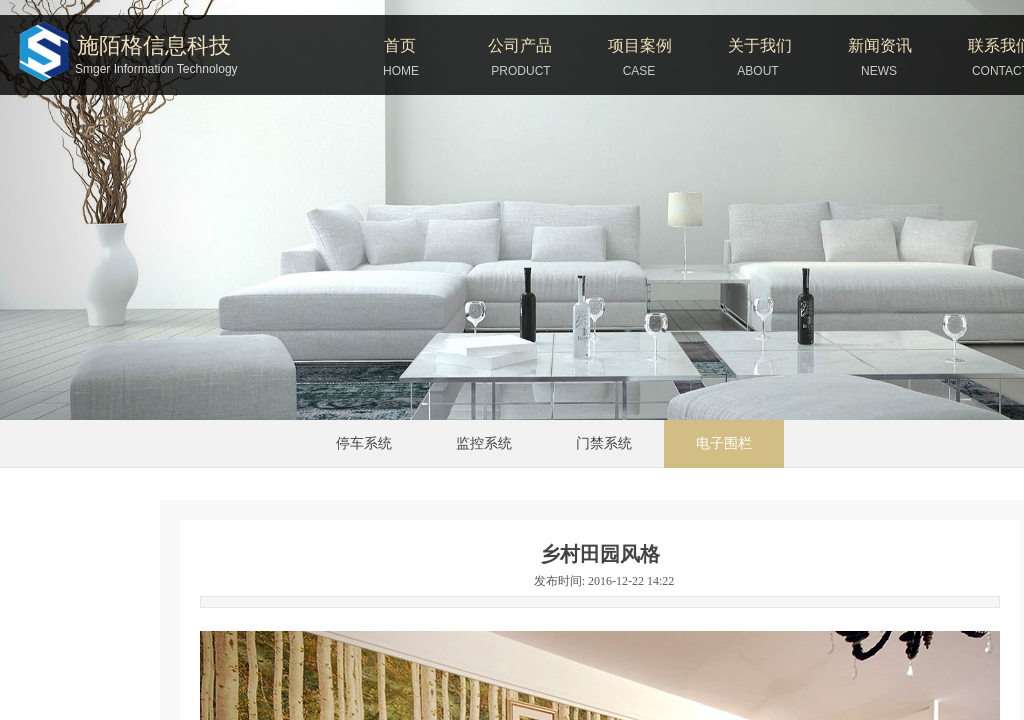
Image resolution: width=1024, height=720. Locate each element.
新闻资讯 (880, 45)
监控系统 (484, 443)
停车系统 (364, 443)
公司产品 (520, 45)
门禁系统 (604, 443)
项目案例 (640, 45)
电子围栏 (724, 443)
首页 (400, 45)
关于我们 (760, 45)
